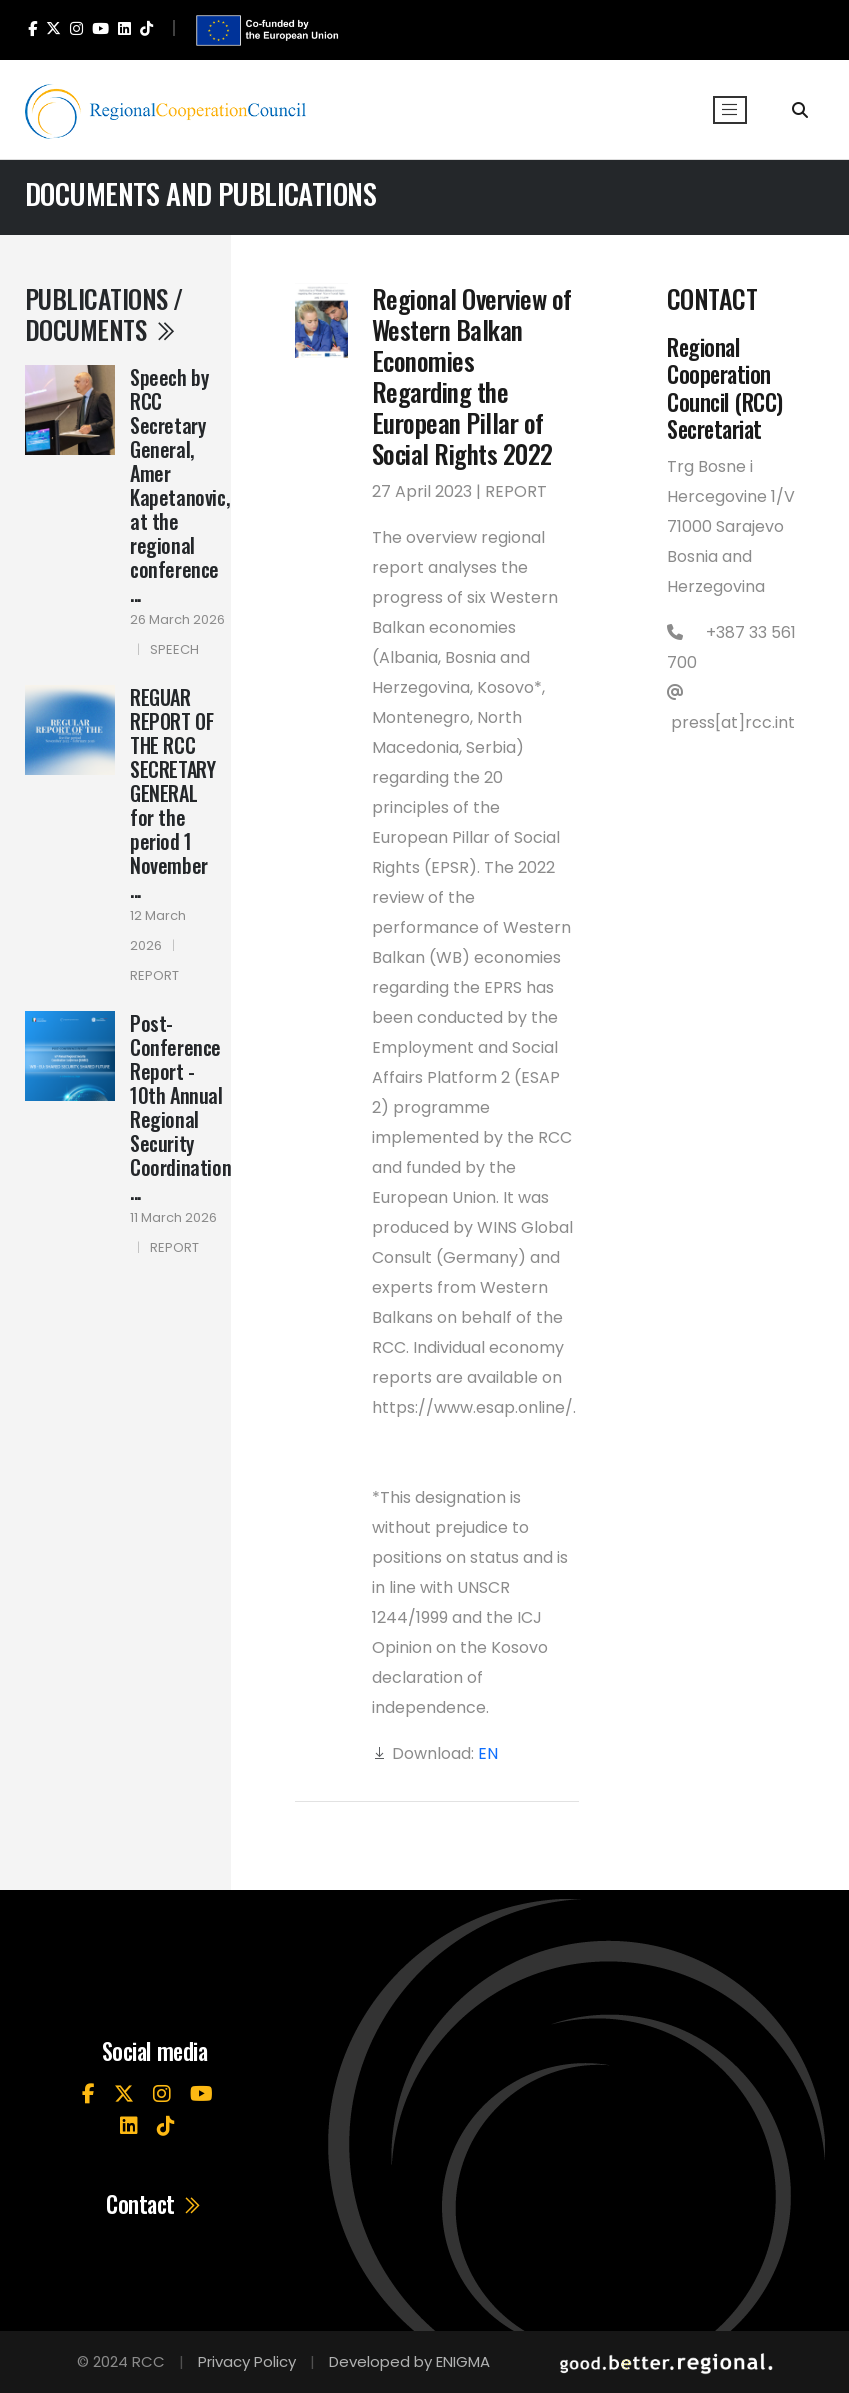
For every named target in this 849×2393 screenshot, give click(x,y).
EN (488, 1753)
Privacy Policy (247, 2361)
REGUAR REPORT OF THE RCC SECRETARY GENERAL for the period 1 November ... (172, 793)
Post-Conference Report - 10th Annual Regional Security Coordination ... (180, 1107)
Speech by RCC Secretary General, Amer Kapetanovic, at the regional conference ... (179, 485)
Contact (154, 2205)
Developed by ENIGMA (409, 2361)
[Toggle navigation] (730, 110)
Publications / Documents (104, 313)
